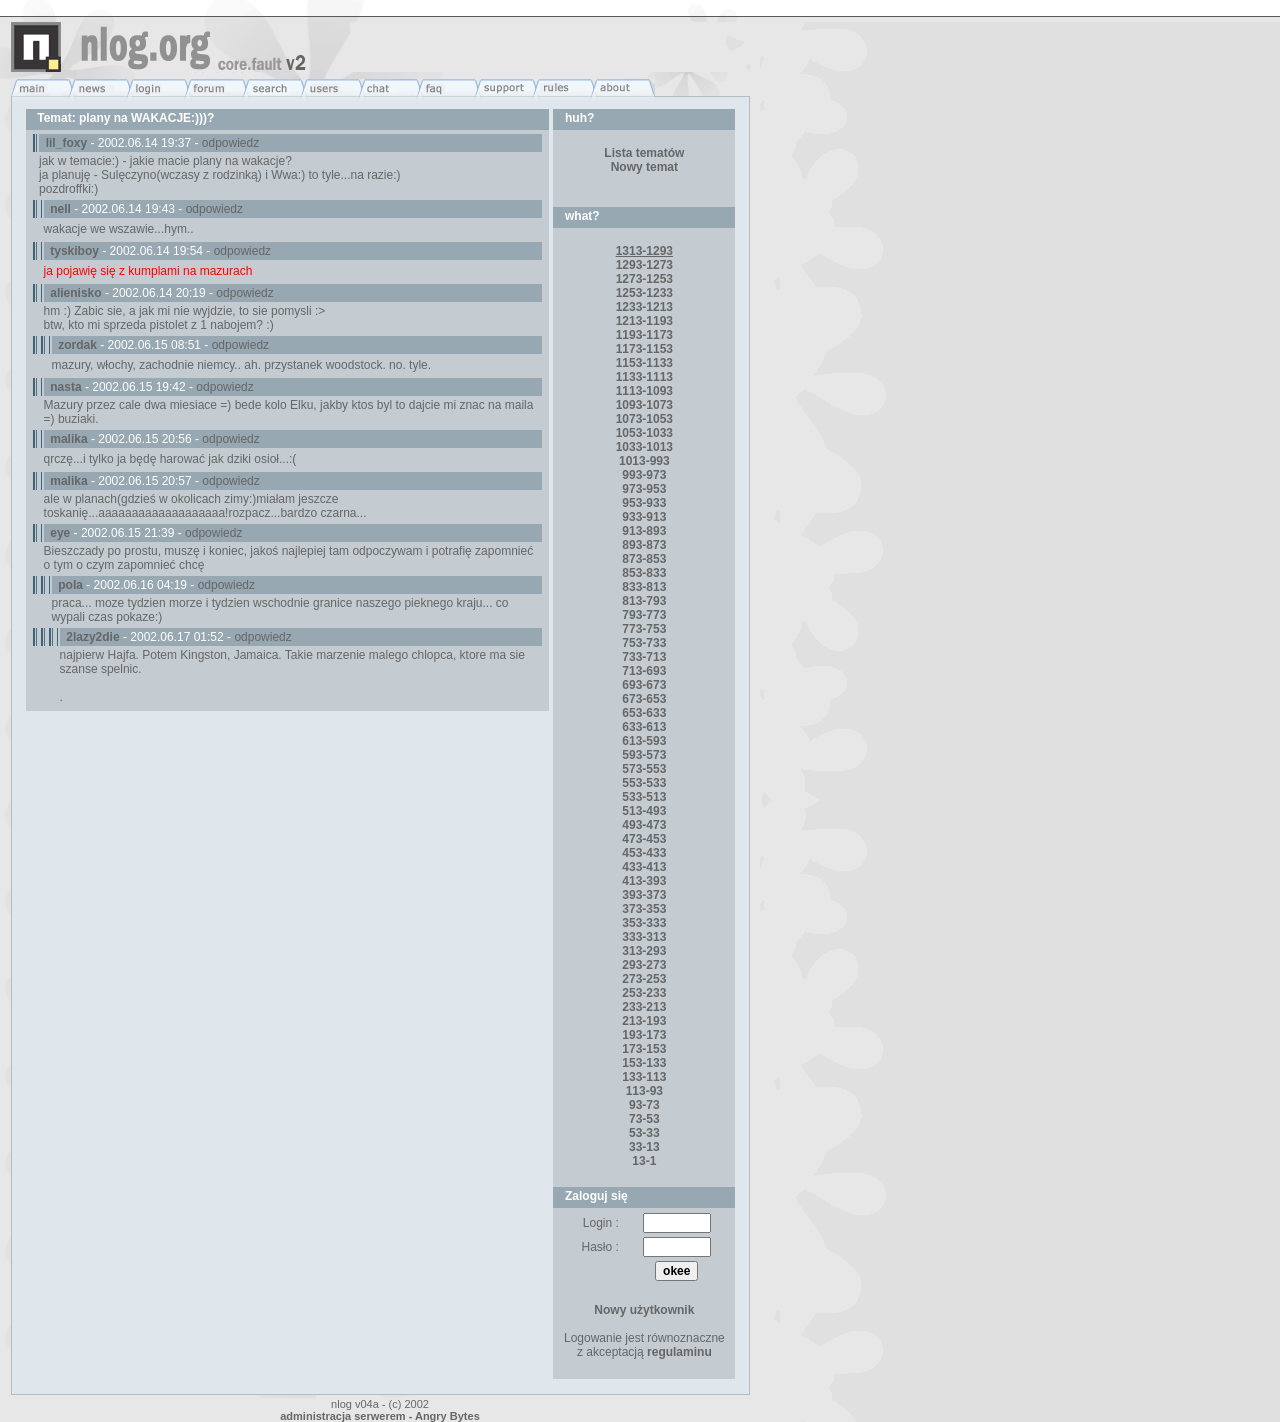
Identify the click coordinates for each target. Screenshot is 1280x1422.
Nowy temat (644, 167)
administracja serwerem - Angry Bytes (380, 1416)
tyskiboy (74, 251)
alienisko (75, 293)
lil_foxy (66, 143)
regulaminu (679, 1352)
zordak (77, 345)
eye (60, 533)
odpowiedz (230, 143)
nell (60, 209)
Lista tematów (644, 153)
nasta (65, 387)
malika (68, 439)
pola (70, 585)
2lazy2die (92, 637)
